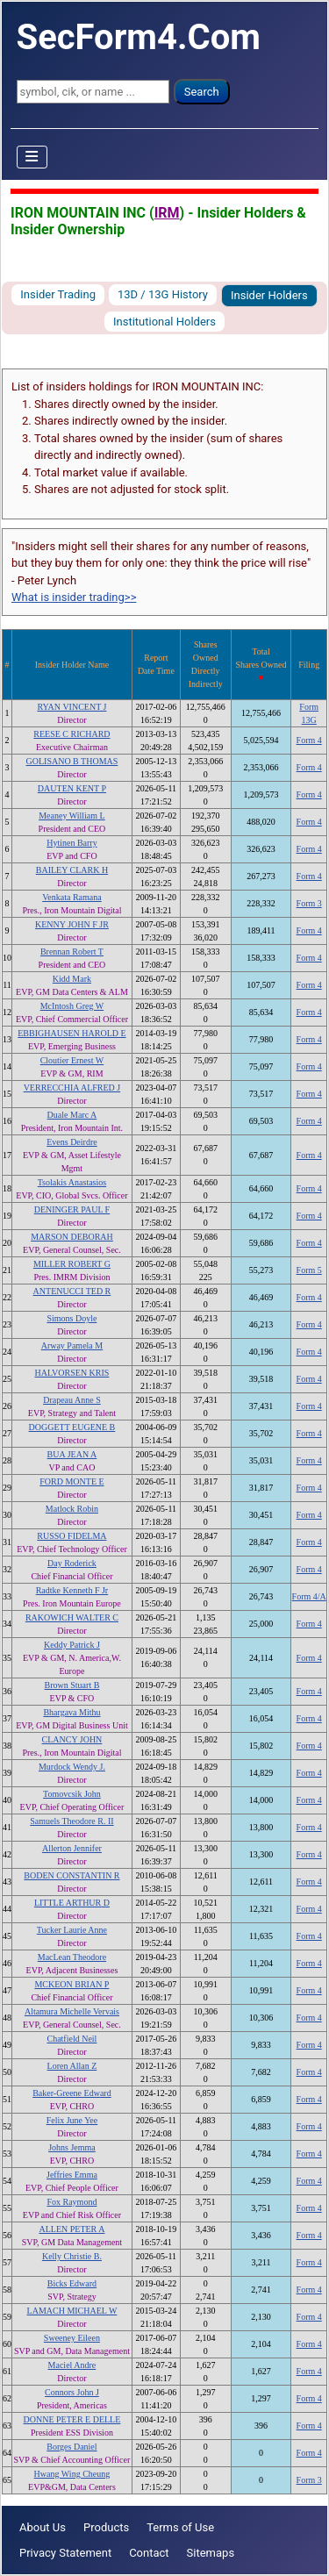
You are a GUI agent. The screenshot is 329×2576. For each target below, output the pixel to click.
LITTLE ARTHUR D (72, 1902)
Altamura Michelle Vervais (72, 2011)
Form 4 (309, 740)
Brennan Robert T (72, 951)
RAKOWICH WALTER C (71, 1617)
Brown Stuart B (72, 1685)
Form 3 (309, 903)
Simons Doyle (71, 1318)
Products (106, 2527)
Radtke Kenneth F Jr (72, 1590)
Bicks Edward (72, 2283)
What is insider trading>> (73, 597)
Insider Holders (269, 295)
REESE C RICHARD (71, 734)
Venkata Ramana (71, 897)
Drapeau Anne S (72, 1400)
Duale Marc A (72, 1115)
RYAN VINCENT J (71, 707)
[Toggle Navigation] (32, 157)
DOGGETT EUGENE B (72, 1427)
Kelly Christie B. (72, 2256)
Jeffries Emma (71, 2174)
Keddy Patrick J (72, 1644)
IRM (167, 212)
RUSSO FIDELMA (71, 1536)
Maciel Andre (72, 2365)
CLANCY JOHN (72, 1739)
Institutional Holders (164, 321)
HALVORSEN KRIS (71, 1372)
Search (201, 91)
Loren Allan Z (72, 2066)
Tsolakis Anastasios (72, 1182)
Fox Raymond (71, 2202)
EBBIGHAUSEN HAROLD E (71, 1033)
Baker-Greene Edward (71, 2093)
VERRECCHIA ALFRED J (72, 1087)
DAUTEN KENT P (72, 788)
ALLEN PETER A (71, 2229)
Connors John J (72, 2392)
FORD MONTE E (71, 1481)
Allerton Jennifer (72, 1848)
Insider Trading (58, 294)
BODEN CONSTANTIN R (71, 1875)
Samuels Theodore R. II (71, 1821)
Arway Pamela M (72, 1345)
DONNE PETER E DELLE (72, 2419)
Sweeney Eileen (72, 2338)
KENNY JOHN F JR (72, 924)
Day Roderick (72, 1563)
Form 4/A (309, 1596)
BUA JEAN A (72, 1454)
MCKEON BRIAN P (71, 1984)
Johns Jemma (72, 2147)
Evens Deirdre (71, 1142)
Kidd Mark (72, 979)
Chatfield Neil (71, 2038)
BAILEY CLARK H (72, 870)
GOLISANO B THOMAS (72, 761)
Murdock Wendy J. (72, 1766)
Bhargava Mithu (71, 1712)
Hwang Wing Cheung (72, 2474)
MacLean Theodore (72, 1957)
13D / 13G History (163, 294)
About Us (42, 2527)
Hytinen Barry (71, 843)
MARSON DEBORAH (72, 1236)
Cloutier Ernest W (72, 1060)
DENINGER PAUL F (72, 1209)
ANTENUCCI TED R (72, 1291)
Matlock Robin (72, 1508)
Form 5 (309, 1270)
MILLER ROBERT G (72, 1264)
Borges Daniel (71, 2446)
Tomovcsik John (72, 1794)
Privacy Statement (65, 2552)
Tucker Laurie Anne (72, 1930)
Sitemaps (211, 2552)
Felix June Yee (72, 2120)
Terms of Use (180, 2527)
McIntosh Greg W (72, 1006)
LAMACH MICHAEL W (72, 2310)
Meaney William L (72, 815)
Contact (148, 2552)
